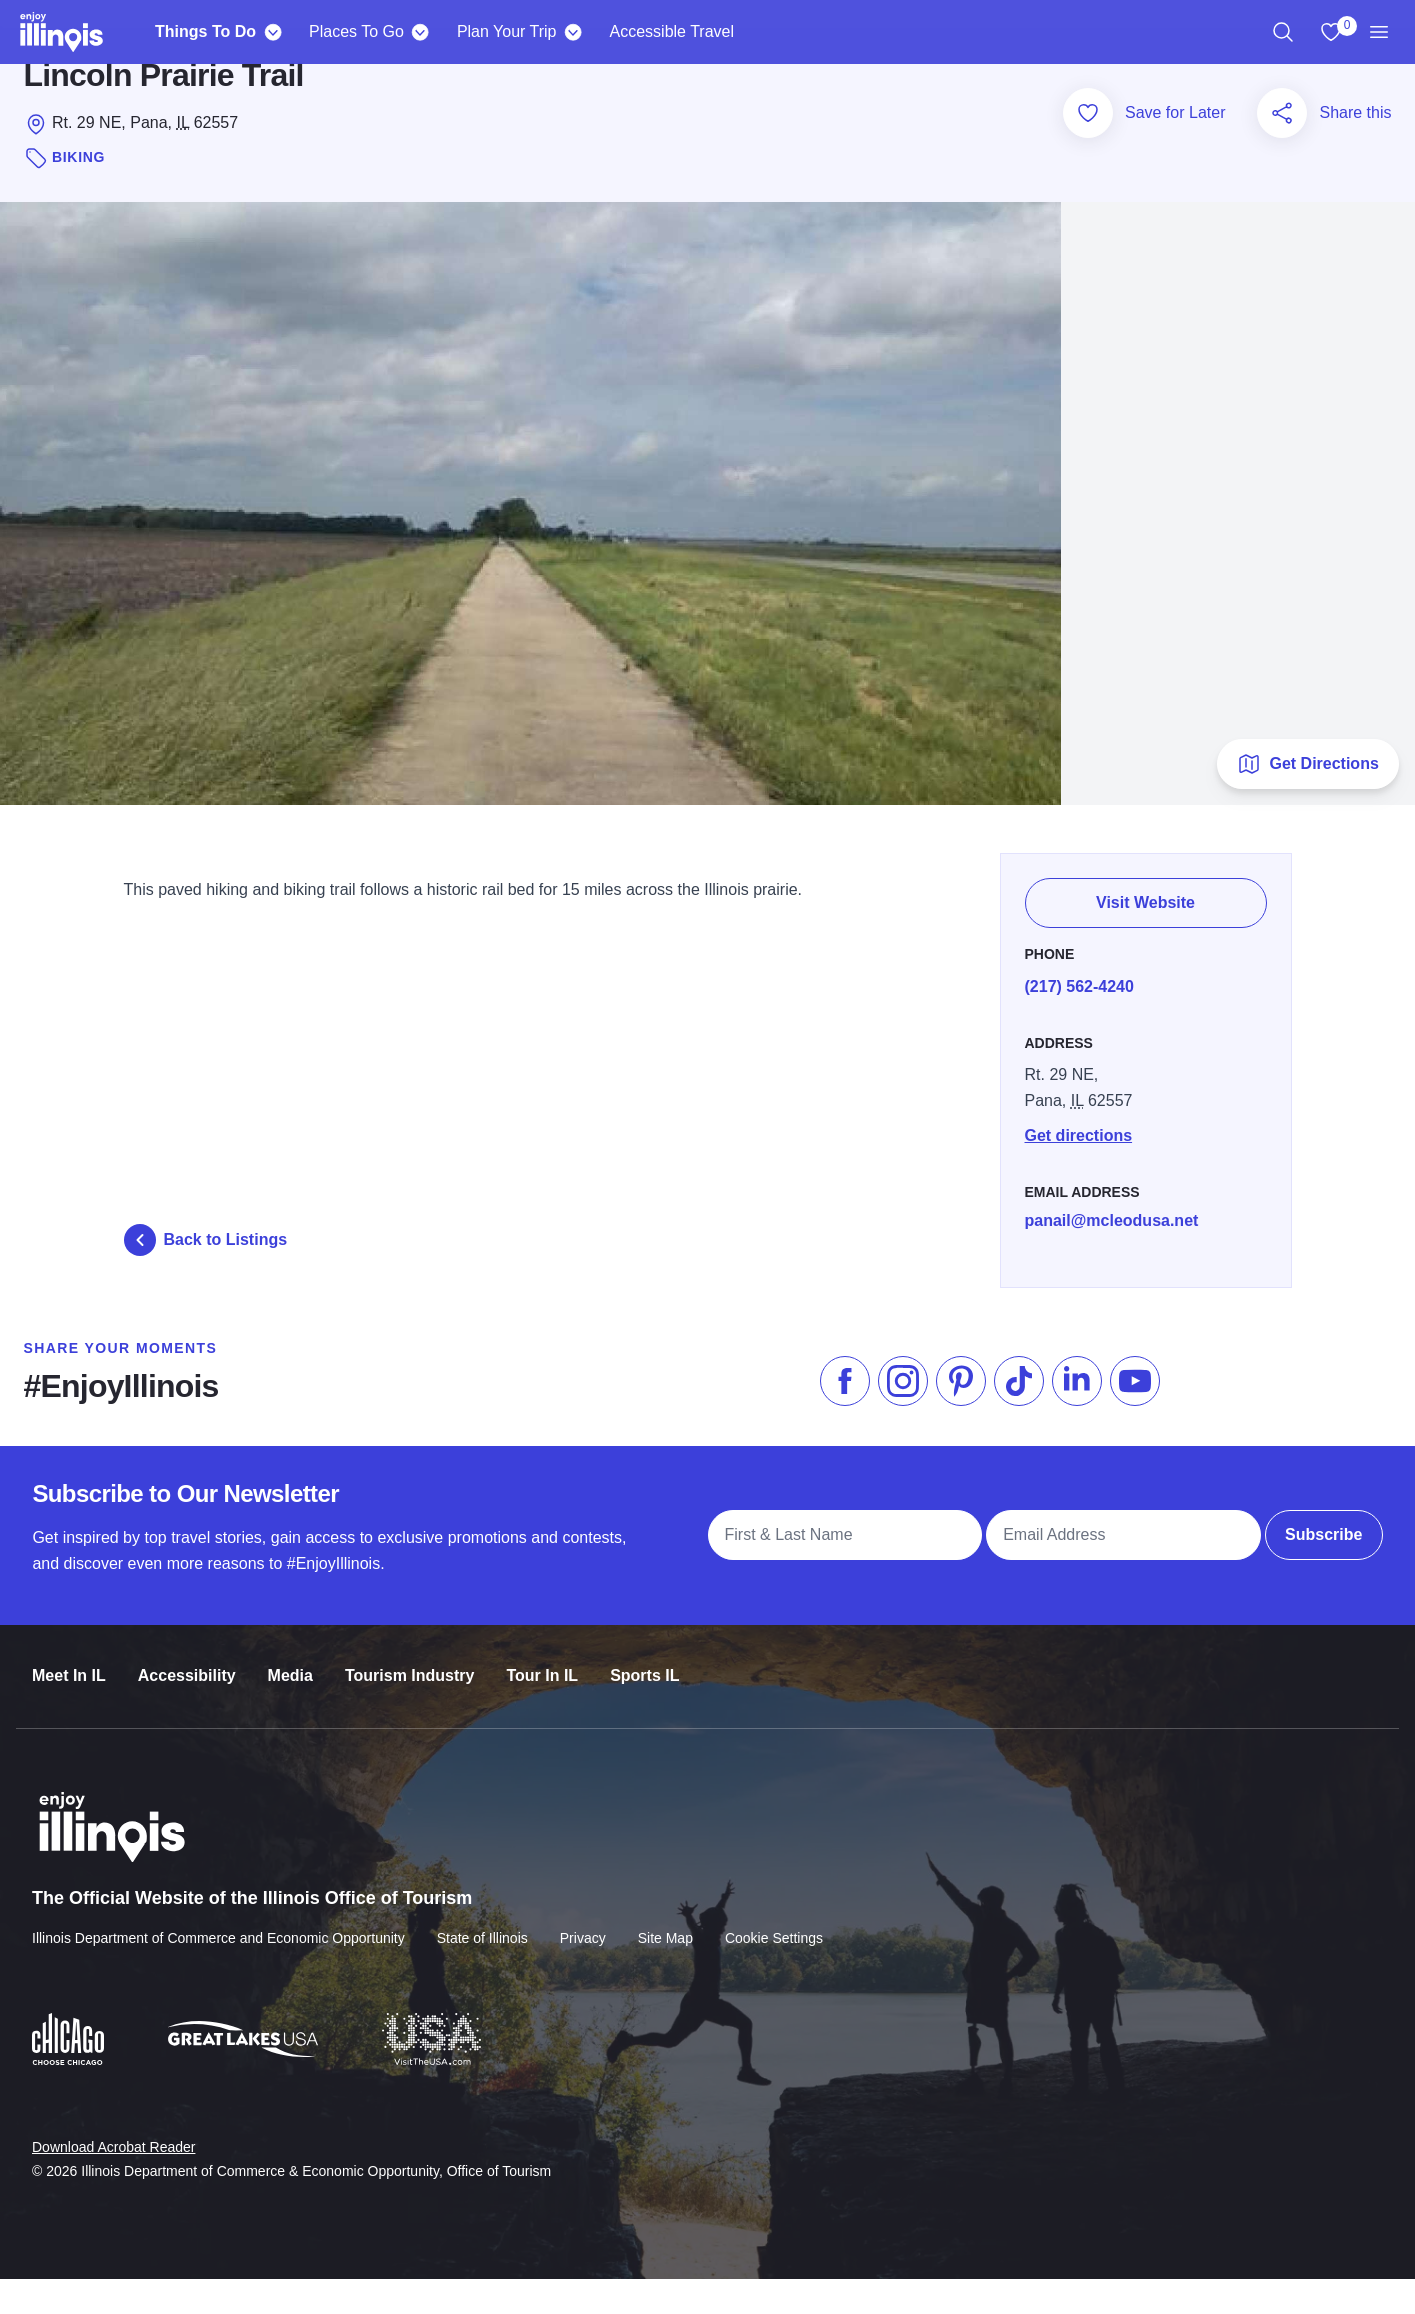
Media (290, 1692)
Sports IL (644, 1692)
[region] (1283, 32)
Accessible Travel (672, 31)
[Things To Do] (272, 32)
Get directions (1079, 1159)
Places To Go (356, 31)
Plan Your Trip (507, 31)
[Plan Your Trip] (573, 32)
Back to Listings (206, 1274)
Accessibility (187, 1692)
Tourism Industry (410, 1692)
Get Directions (1307, 798)
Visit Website (1145, 929)
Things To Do (205, 31)
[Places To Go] (420, 32)
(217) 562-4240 (1079, 1010)
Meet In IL (69, 1692)
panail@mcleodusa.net (1112, 1244)
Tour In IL (542, 1692)
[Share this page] (1282, 153)
